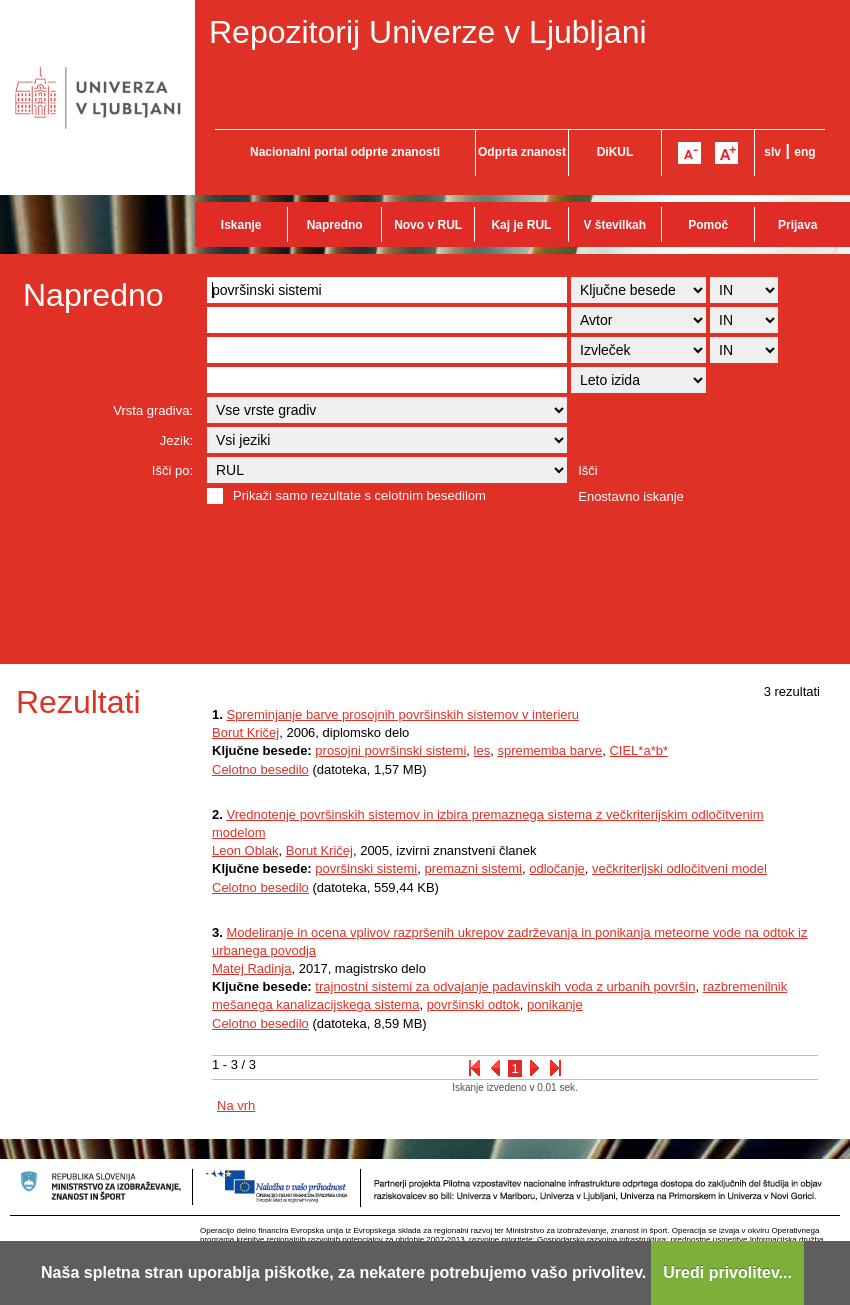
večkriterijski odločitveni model (679, 868)
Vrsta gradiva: (153, 410)
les (482, 750)
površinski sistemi (366, 868)
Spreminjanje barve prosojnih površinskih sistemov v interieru (402, 714)
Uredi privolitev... (727, 1272)
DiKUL (615, 152)
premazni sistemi (473, 868)
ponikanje (555, 1004)
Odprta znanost (522, 152)
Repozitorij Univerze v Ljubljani (428, 32)
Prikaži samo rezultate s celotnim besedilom (359, 495)
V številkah (614, 225)
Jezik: (176, 440)
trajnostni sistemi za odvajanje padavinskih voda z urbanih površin (505, 986)
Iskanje (241, 225)
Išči (588, 470)
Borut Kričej (245, 732)
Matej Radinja (252, 968)
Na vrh (236, 1105)
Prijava (797, 225)
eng (804, 152)
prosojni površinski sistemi (390, 750)
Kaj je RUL (521, 225)
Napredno (335, 225)
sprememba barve (549, 750)
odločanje (557, 868)
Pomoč (708, 225)
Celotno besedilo (260, 769)
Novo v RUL (428, 225)
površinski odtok (473, 1004)
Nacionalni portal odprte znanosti (345, 152)
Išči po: (172, 470)
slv (772, 152)
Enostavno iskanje (631, 496)
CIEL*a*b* (638, 750)
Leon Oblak (245, 850)
